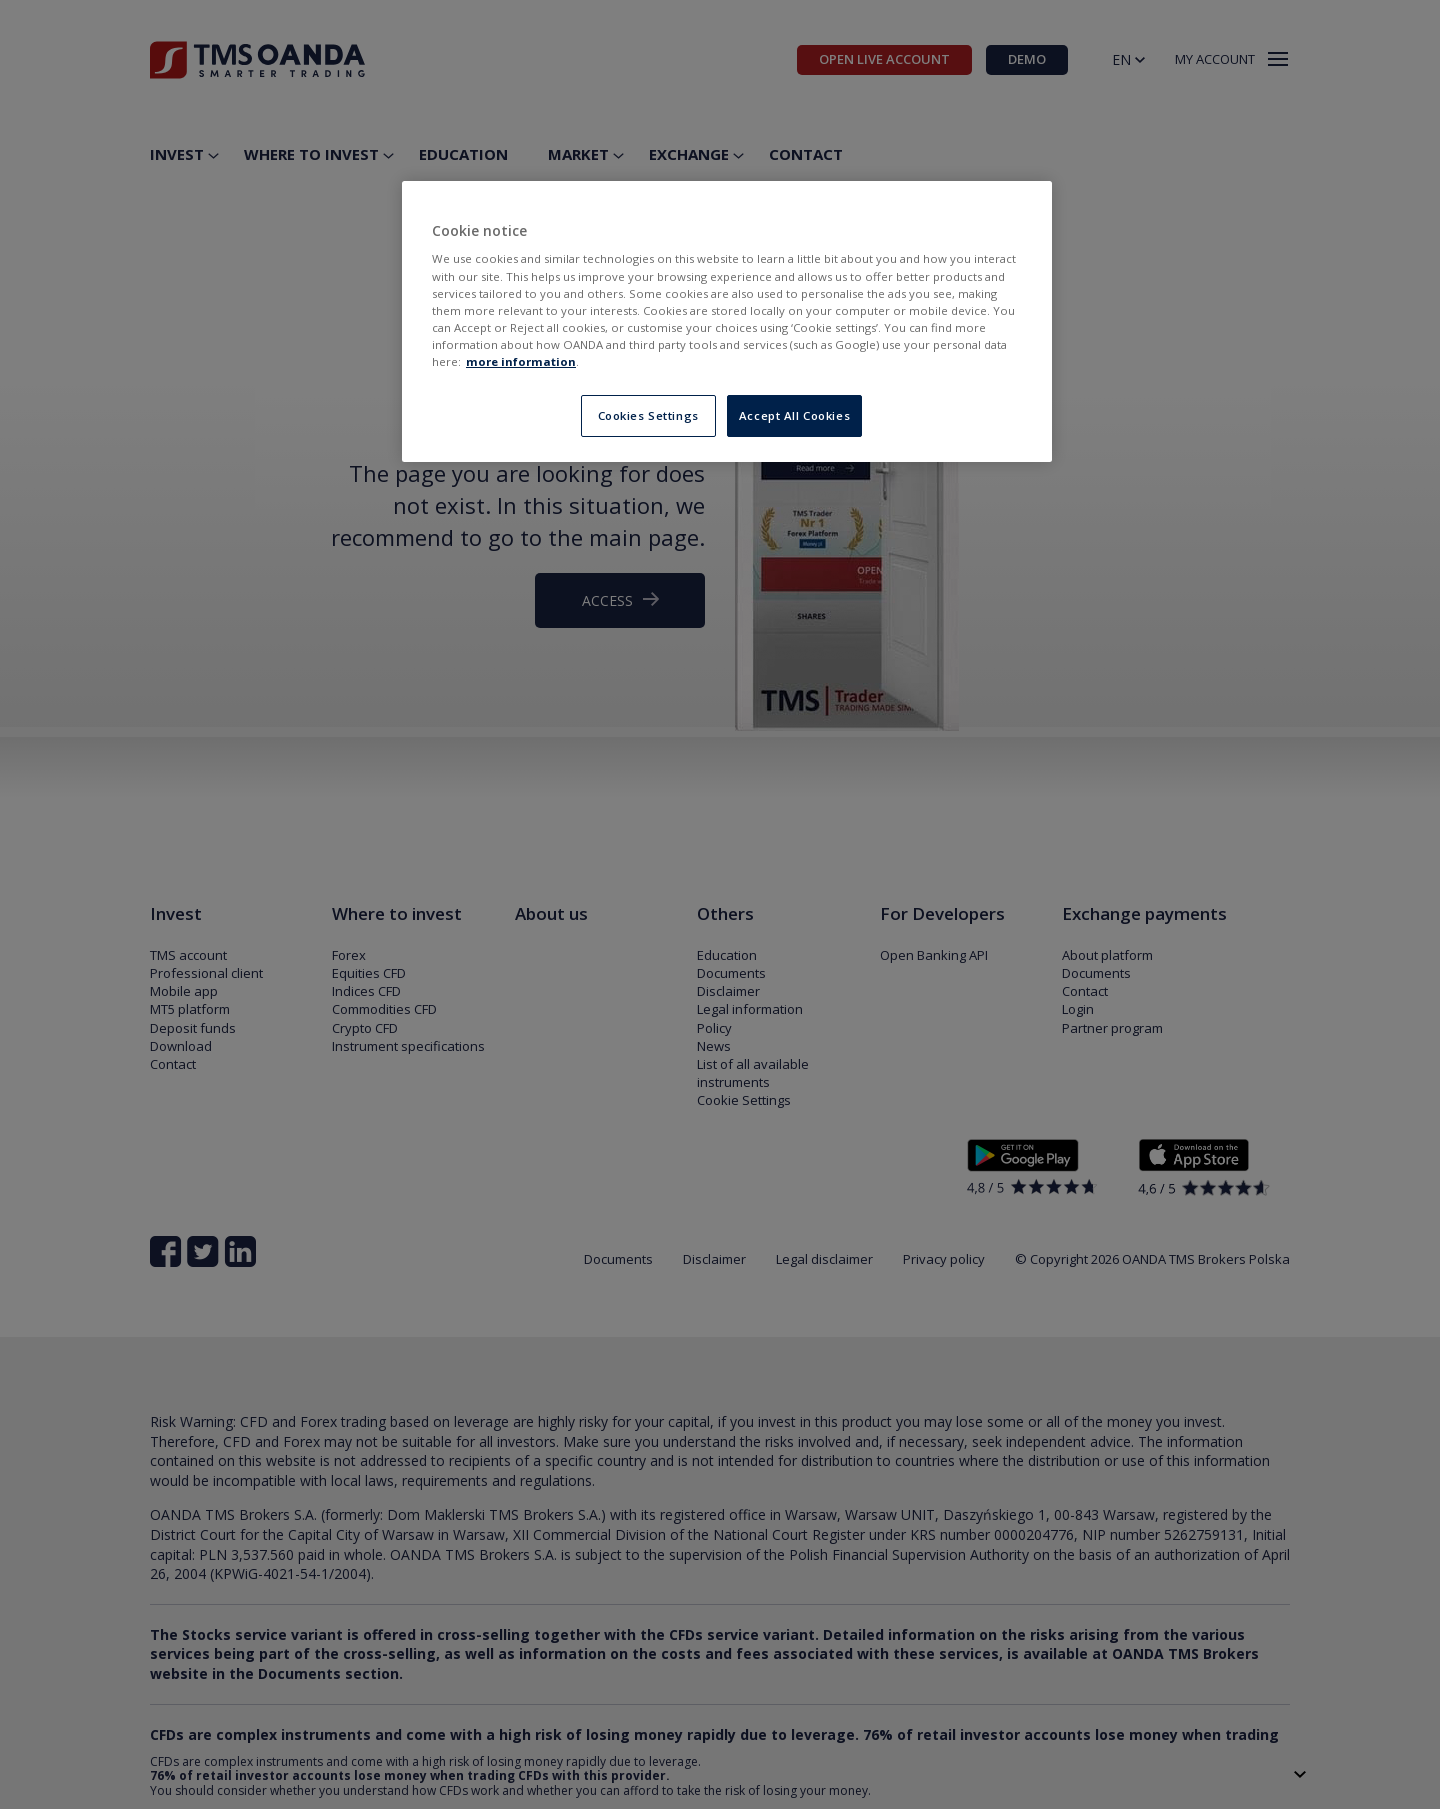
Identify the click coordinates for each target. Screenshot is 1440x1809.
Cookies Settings (648, 415)
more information (521, 361)
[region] (727, 321)
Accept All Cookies (794, 415)
